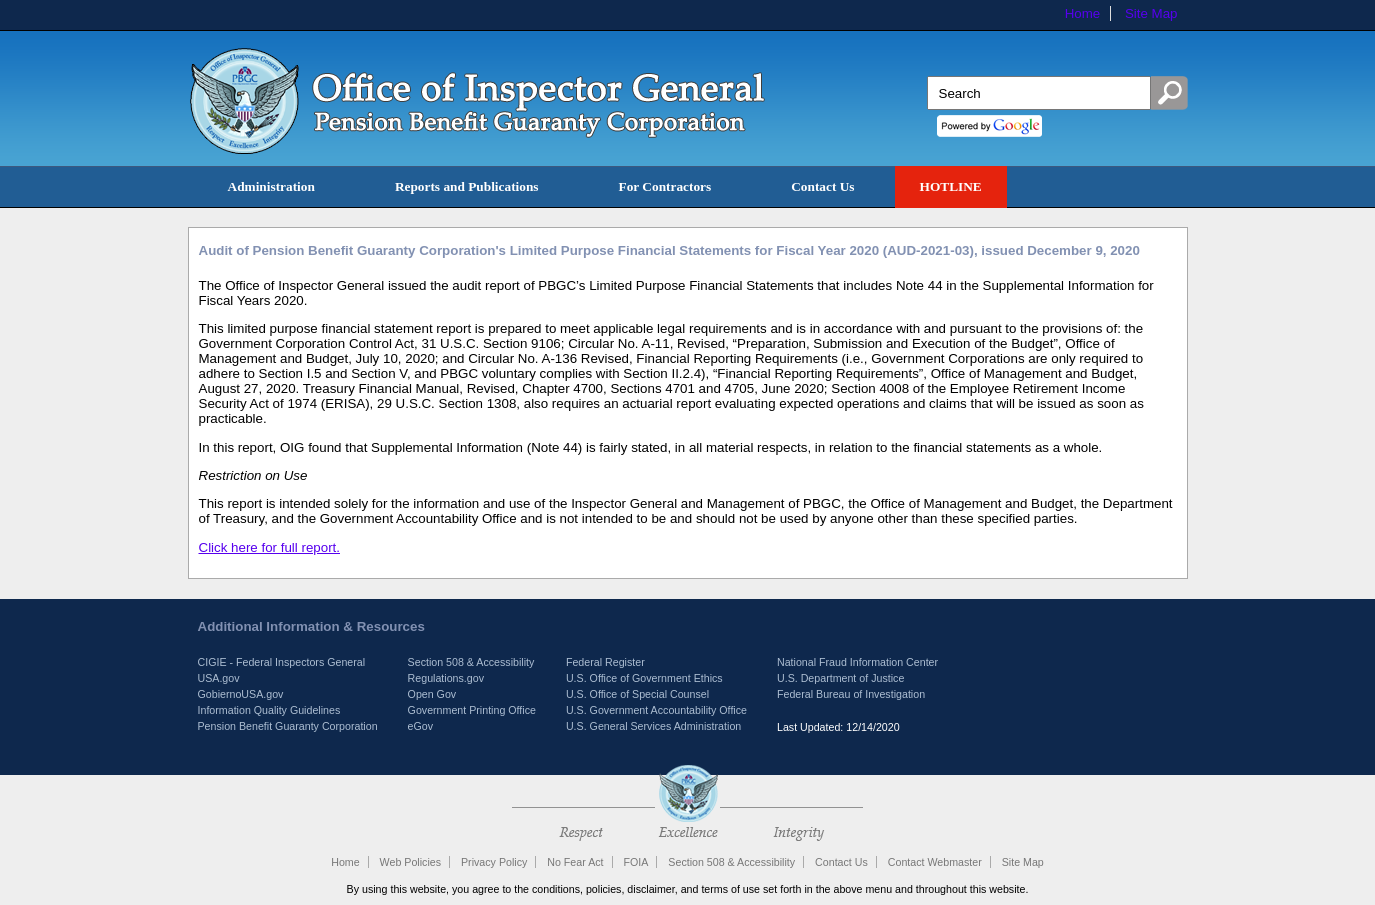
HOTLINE (951, 186)
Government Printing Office (472, 710)
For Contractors (665, 186)
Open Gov (432, 694)
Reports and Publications (467, 186)
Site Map (1151, 13)
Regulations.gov (446, 678)
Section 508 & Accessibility (471, 662)
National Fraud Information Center (857, 662)
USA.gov (219, 678)
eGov (420, 726)
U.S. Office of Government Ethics (644, 678)
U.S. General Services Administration (653, 726)
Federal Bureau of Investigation (851, 694)
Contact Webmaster (935, 862)
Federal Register (605, 662)
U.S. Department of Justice (840, 678)
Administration (271, 186)
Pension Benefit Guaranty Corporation (288, 726)
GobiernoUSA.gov (241, 694)
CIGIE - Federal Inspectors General (282, 662)
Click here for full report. (269, 547)
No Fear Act (575, 862)
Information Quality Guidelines (269, 710)
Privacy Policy (494, 862)
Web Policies (410, 862)
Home (1083, 13)
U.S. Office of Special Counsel (637, 694)
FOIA (636, 862)
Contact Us (822, 186)
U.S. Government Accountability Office (656, 710)
